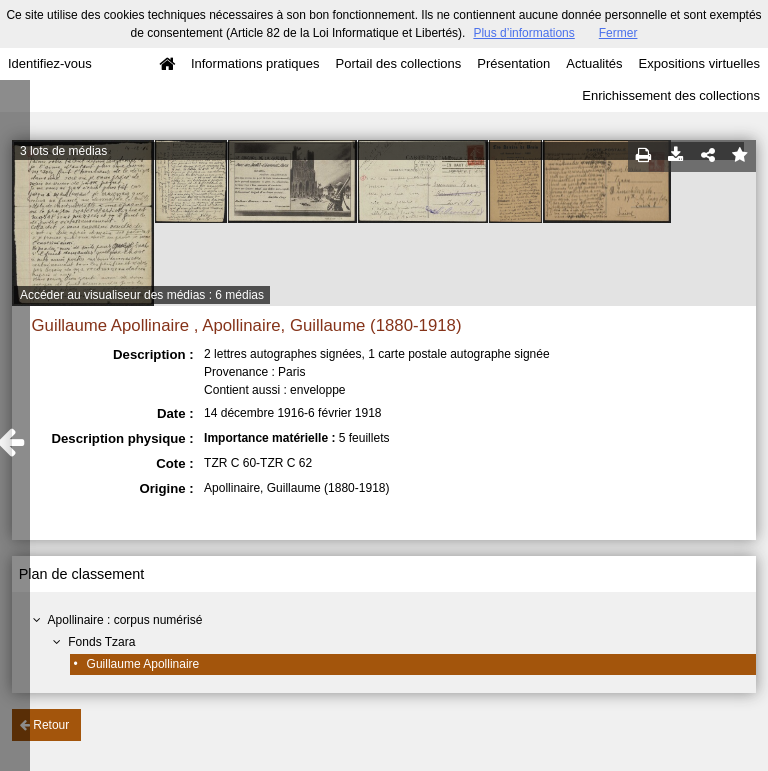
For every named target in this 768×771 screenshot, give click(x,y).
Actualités (594, 63)
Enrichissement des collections (671, 95)
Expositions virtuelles (699, 63)
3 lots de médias (63, 151)
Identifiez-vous (50, 63)
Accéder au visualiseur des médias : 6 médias (142, 295)
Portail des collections (399, 63)
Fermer (618, 33)
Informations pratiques (255, 63)
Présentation (513, 63)
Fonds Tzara (101, 642)
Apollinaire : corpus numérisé (125, 620)
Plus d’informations (523, 33)
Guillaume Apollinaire (143, 664)
